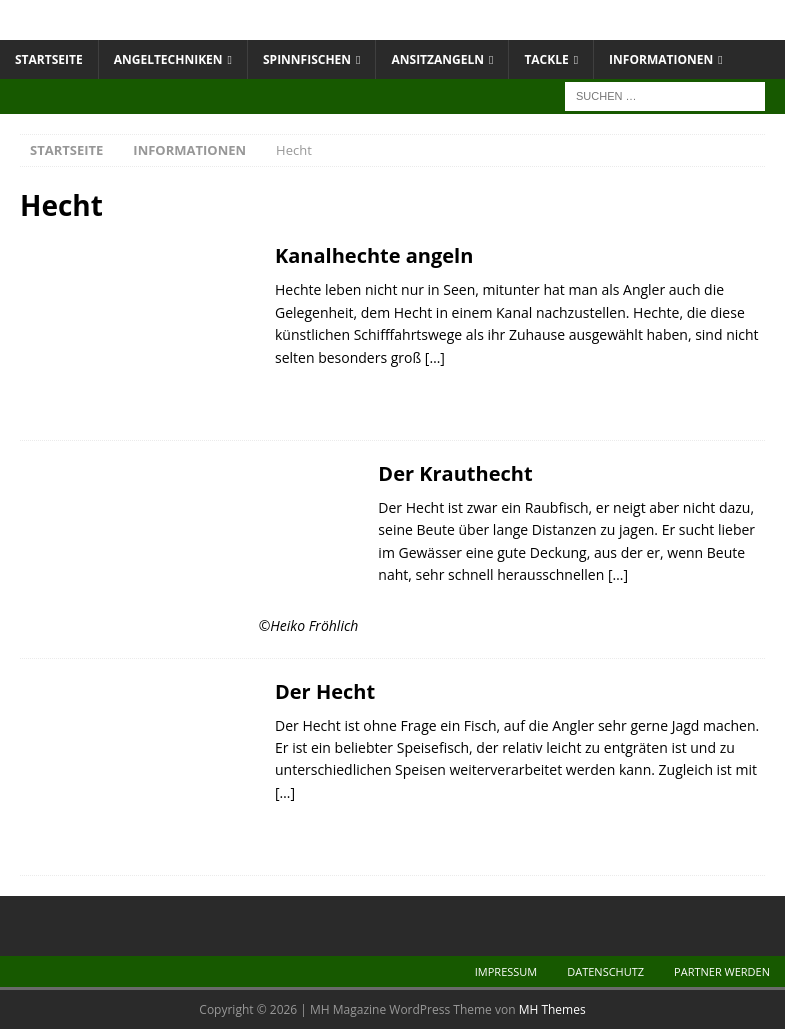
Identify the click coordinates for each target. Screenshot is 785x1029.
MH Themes (552, 1009)
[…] (435, 357)
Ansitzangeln (437, 59)
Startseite (49, 59)
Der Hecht (325, 691)
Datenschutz (605, 971)
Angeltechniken (168, 59)
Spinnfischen (307, 59)
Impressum (506, 971)
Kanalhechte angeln (374, 255)
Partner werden (722, 971)
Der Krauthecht (455, 473)
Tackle (546, 59)
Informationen (661, 59)
